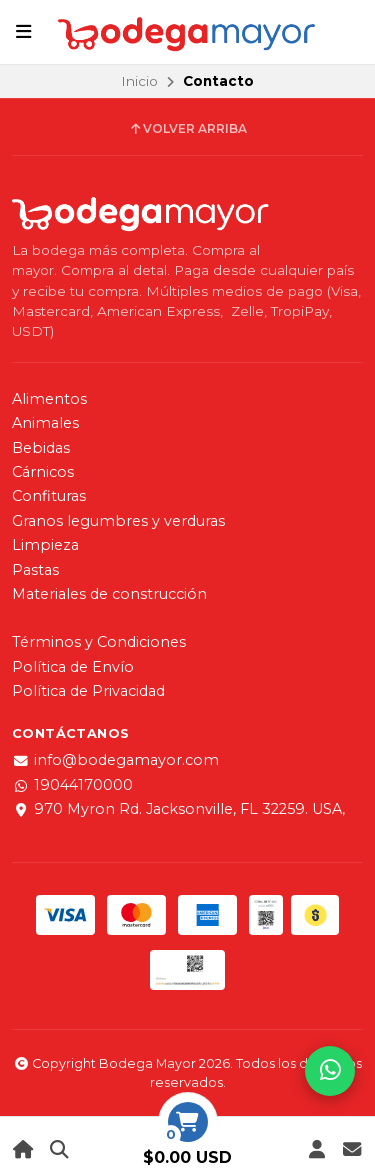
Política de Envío (73, 667)
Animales (45, 423)
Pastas (35, 570)
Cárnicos (43, 472)
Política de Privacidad (88, 691)
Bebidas (41, 448)
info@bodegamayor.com (115, 760)
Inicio (139, 81)
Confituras (49, 496)
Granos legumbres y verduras (118, 521)
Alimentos (49, 399)
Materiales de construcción (109, 594)
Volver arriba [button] (187, 129)
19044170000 (72, 785)
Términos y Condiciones (99, 642)
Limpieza (45, 545)
